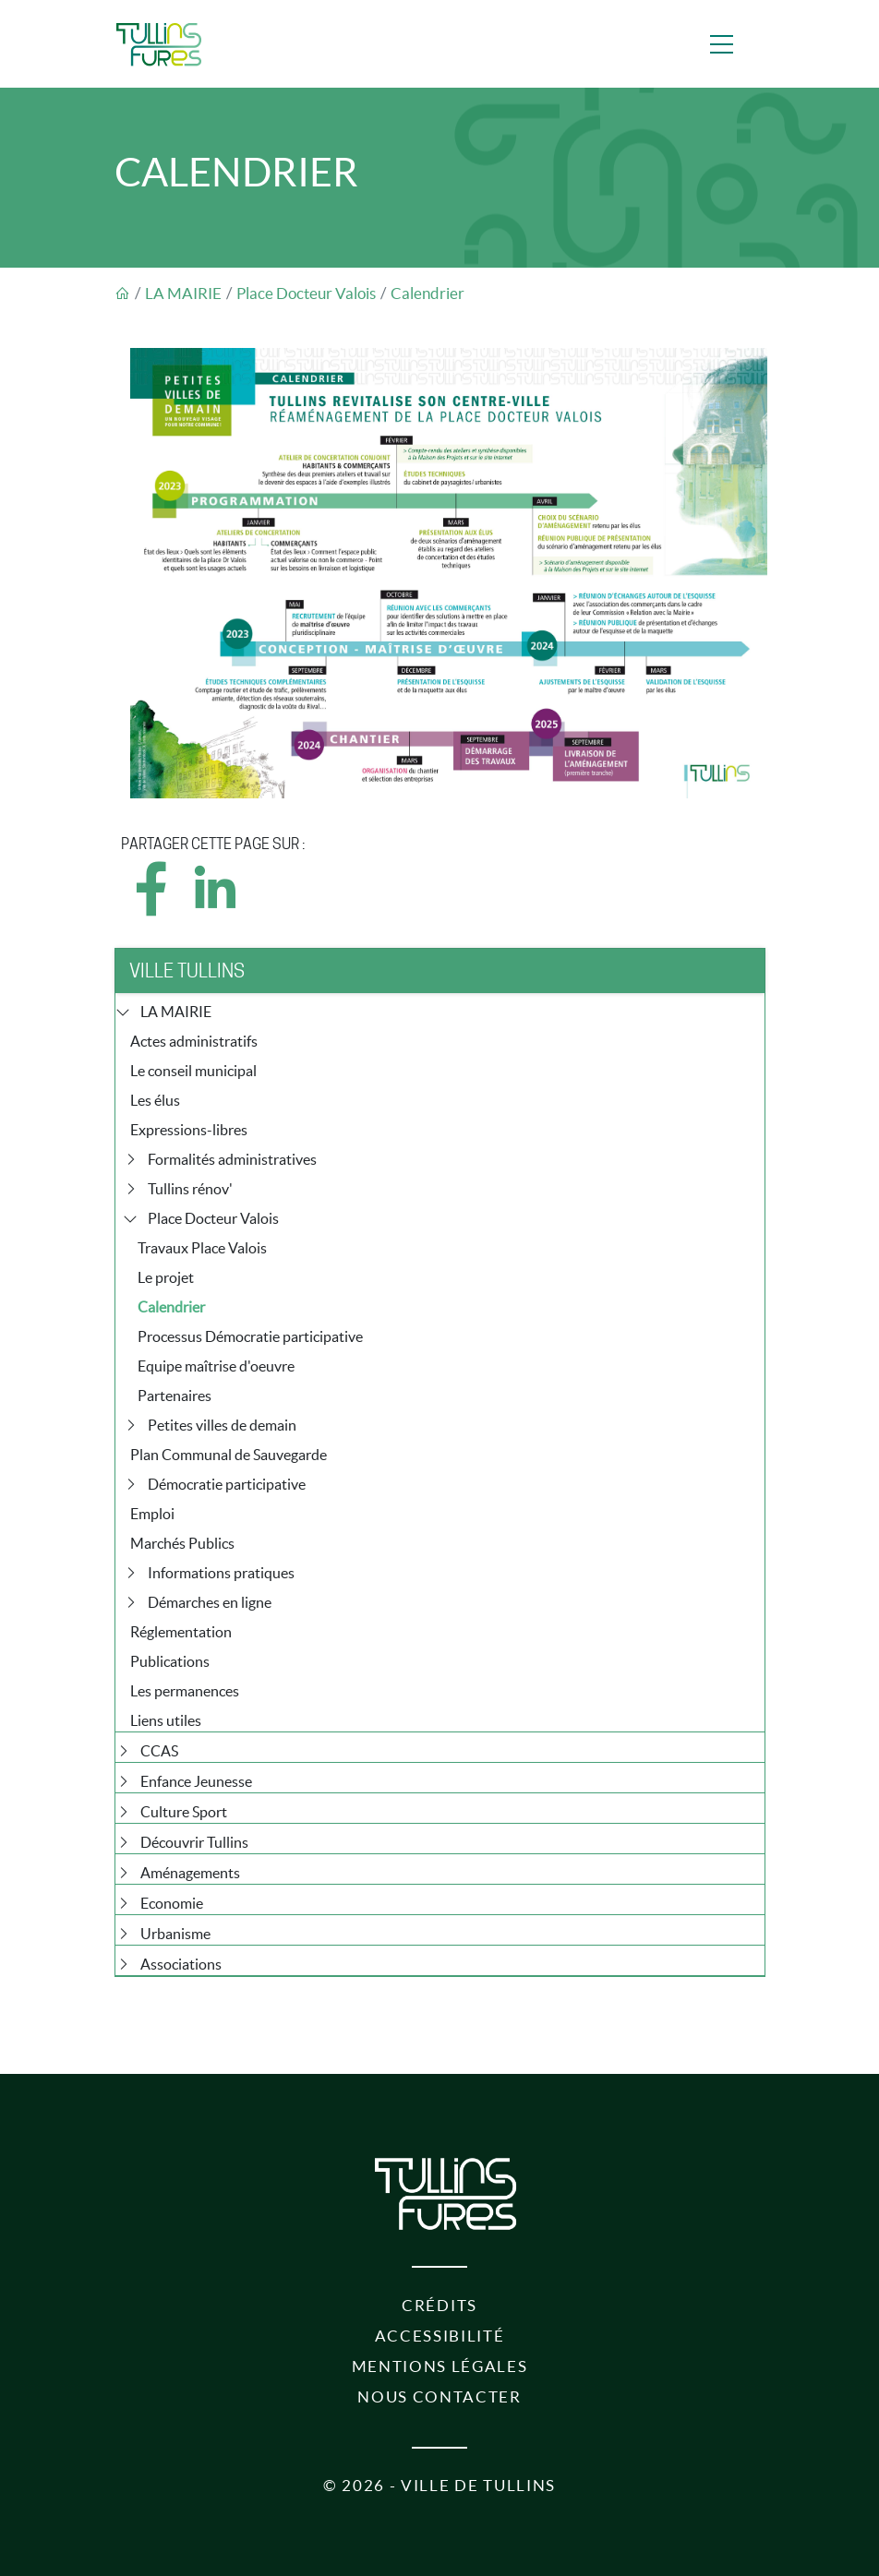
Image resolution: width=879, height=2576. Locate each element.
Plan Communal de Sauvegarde (228, 1454)
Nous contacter (439, 2397)
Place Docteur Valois (306, 293)
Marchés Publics (182, 1543)
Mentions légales (440, 2366)
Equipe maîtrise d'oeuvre (216, 1366)
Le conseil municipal (193, 1070)
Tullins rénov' (190, 1188)
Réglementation (181, 1631)
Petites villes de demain (222, 1425)
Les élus (155, 1100)
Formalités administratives (232, 1159)
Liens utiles (165, 1720)
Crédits (439, 2305)
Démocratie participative (227, 1484)
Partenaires (174, 1395)
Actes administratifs (194, 1041)
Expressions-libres (188, 1129)
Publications (170, 1661)
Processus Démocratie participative (250, 1336)
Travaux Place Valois (202, 1248)
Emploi (152, 1513)
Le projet (166, 1277)
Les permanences (184, 1691)
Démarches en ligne (209, 1602)
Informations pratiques (221, 1572)
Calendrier (427, 293)
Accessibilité (440, 2336)
